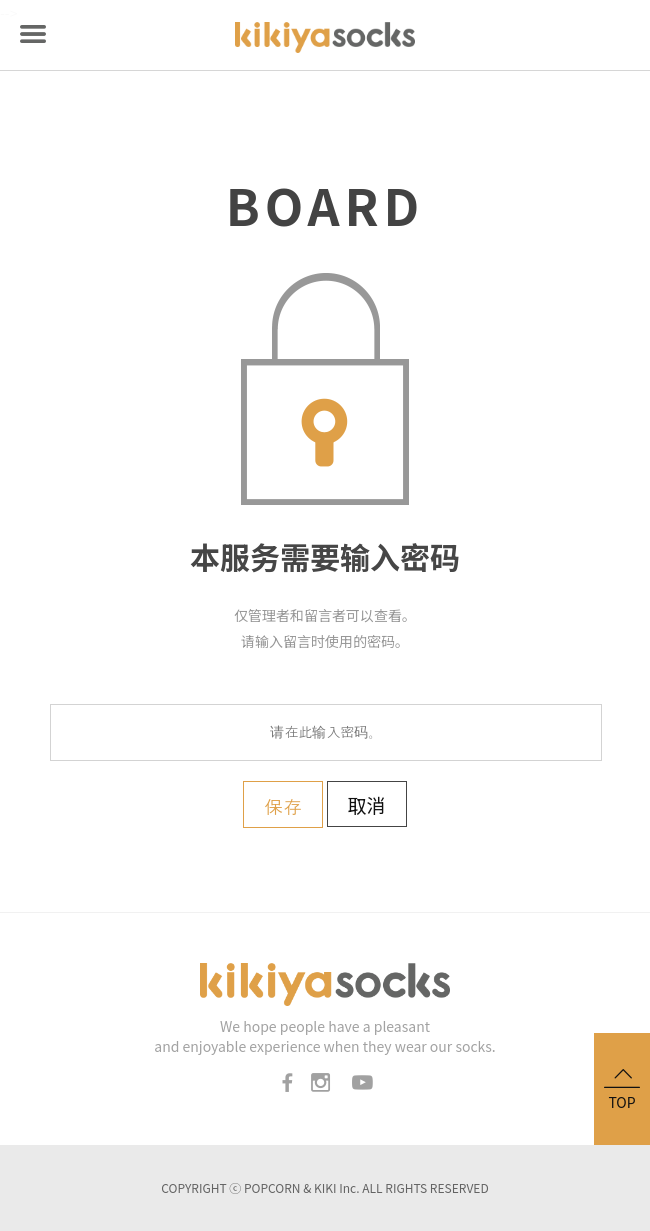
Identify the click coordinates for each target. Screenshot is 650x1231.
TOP (622, 1087)
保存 (283, 807)
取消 (367, 804)
